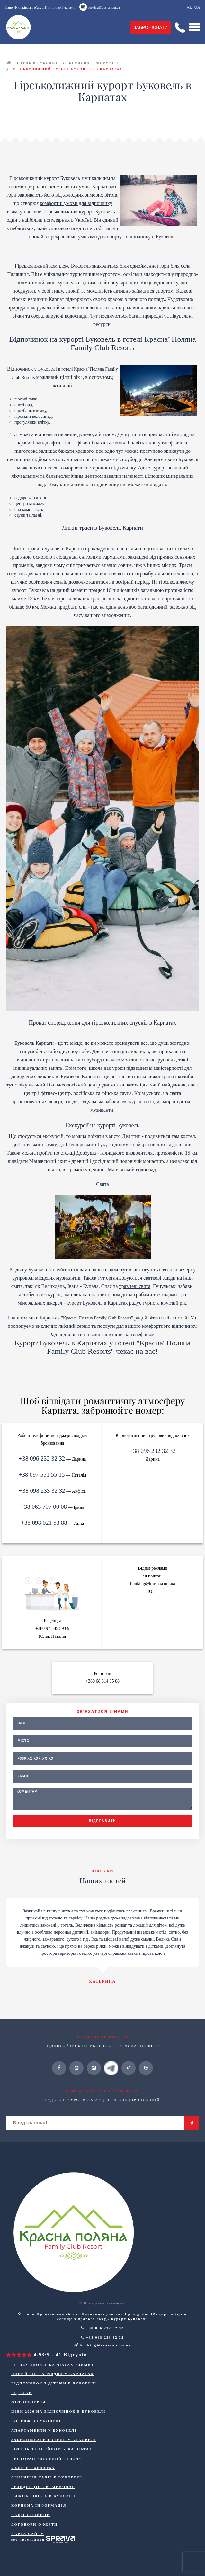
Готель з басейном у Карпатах (52, 2449)
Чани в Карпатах (33, 2468)
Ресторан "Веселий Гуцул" (46, 2458)
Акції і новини (30, 2515)
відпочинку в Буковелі (150, 236)
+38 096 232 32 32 (42, 1458)
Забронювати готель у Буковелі (53, 2440)
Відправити (102, 1821)
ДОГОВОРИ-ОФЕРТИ (34, 2524)
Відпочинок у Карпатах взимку (52, 2364)
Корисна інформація (38, 2505)
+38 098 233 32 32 (42, 1490)
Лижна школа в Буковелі (44, 2496)
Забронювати (150, 27)
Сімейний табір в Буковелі (46, 2477)
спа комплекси (28, 509)
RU (189, 7)
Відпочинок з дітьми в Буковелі (53, 2383)
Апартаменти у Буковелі (44, 2430)
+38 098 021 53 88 (44, 1522)
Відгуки (21, 2393)
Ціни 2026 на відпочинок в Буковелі (58, 2411)
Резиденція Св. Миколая (43, 2487)
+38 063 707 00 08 (44, 1506)
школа (95, 1068)
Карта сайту (27, 2534)
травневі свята (134, 1286)
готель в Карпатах (40, 1317)
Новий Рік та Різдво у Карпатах (52, 2374)
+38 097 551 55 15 (42, 1474)
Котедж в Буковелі (36, 2421)
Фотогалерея (28, 2402)
